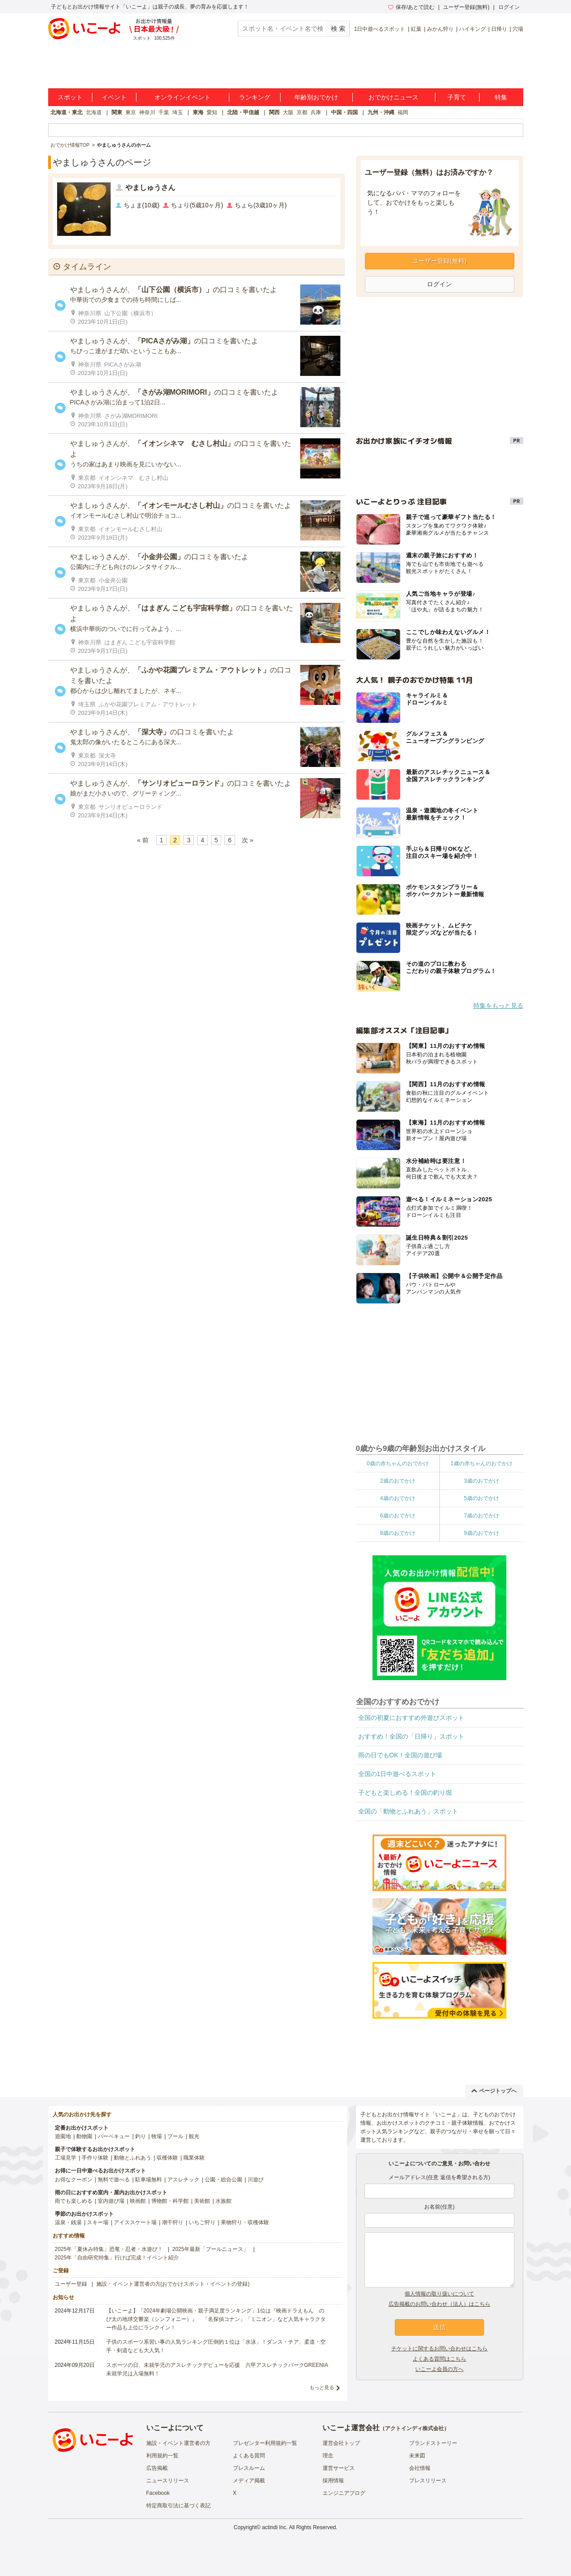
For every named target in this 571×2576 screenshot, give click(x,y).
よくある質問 (249, 2455)
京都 (302, 112)
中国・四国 (344, 112)
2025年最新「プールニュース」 (210, 2249)
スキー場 (97, 2222)
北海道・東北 (66, 112)
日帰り (499, 29)
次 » (247, 840)
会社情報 (419, 2468)
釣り (140, 2136)
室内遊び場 (111, 2201)
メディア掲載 (249, 2480)
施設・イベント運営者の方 (178, 2443)
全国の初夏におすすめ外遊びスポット (411, 1717)
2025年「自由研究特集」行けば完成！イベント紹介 (117, 2258)
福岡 (402, 112)
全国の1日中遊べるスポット (397, 1773)
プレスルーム (249, 2468)
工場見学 (65, 2158)
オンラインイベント (182, 97)
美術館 (202, 2201)
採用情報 (333, 2480)
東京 (130, 112)
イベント (114, 97)
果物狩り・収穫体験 (245, 2222)
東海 (198, 112)
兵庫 (315, 112)
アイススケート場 (135, 2222)
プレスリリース (428, 2480)
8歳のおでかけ (397, 1533)
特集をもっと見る (498, 1005)
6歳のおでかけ (397, 1516)
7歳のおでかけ (481, 1516)
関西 (274, 112)
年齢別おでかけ (316, 97)
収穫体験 (167, 2158)
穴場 (518, 29)
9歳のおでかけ (481, 1533)
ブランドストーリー (433, 2443)
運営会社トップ (341, 2443)
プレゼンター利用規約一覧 (265, 2443)
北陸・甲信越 (243, 112)
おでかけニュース (393, 97)
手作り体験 (95, 2158)
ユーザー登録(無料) (466, 7)
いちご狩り (202, 2222)
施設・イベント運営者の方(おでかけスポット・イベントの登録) (173, 2284)
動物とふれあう (132, 2158)
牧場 (156, 2136)
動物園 (84, 2136)
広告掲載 (157, 2468)
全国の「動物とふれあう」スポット (408, 1811)
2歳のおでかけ (397, 1481)
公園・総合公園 (223, 2179)
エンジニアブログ (344, 2493)
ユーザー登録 (71, 2284)
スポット (70, 97)
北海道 (94, 112)
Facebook (158, 2493)
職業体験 (194, 2158)
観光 (194, 2136)
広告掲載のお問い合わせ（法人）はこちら (439, 2304)
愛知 (212, 112)
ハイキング (472, 29)
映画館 (138, 2201)
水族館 (223, 2201)
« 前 (143, 840)
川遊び (256, 2179)
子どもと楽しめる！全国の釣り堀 (405, 1792)
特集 (501, 97)
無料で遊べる (114, 2179)
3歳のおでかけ (481, 1481)
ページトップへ (494, 2091)
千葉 (163, 112)
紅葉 (416, 29)
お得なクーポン (73, 2179)
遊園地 (63, 2136)
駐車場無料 (148, 2179)
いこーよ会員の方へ (439, 2369)
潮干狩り (172, 2222)
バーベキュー (114, 2136)
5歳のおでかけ (481, 1498)
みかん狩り (440, 29)
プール (175, 2136)
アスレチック (183, 2179)
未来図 (417, 2455)
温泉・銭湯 (68, 2222)
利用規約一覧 (162, 2455)
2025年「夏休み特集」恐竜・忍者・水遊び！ (109, 2249)
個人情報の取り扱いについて (439, 2294)
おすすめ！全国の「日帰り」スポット (411, 1736)
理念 (328, 2455)
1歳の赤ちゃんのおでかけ (482, 1463)
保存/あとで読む (411, 7)
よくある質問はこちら (439, 2359)
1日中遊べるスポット (379, 29)
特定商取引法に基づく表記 (178, 2505)
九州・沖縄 (381, 112)
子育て (456, 97)
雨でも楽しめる (73, 2201)
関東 (117, 112)
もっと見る (322, 2387)
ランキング (254, 97)
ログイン (509, 7)
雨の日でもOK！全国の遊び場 (400, 1755)
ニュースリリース (167, 2480)
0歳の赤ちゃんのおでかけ (398, 1463)
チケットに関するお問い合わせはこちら (439, 2348)
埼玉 (177, 112)
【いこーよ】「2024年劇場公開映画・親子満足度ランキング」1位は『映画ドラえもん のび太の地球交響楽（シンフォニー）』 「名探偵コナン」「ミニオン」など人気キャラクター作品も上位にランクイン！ (216, 2319)
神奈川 (147, 112)
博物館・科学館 (170, 2201)
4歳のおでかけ (397, 1498)
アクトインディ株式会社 (414, 2428)
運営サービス (339, 2468)
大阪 (288, 112)
